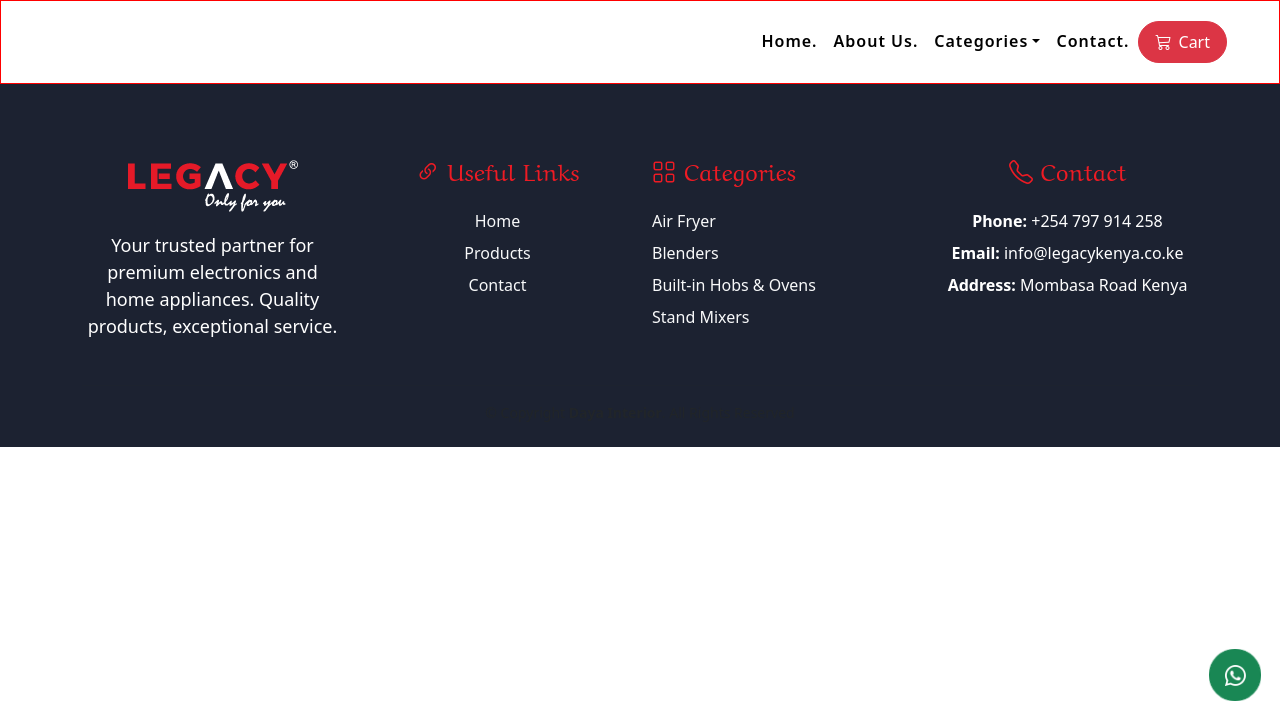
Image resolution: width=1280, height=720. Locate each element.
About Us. (876, 41)
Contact (498, 285)
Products (497, 253)
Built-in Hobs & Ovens (734, 285)
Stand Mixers (701, 317)
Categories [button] (981, 41)
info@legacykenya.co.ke (1094, 253)
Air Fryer (684, 221)
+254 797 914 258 (1067, 221)
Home (498, 221)
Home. (789, 41)
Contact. (1092, 41)
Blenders (685, 253)
